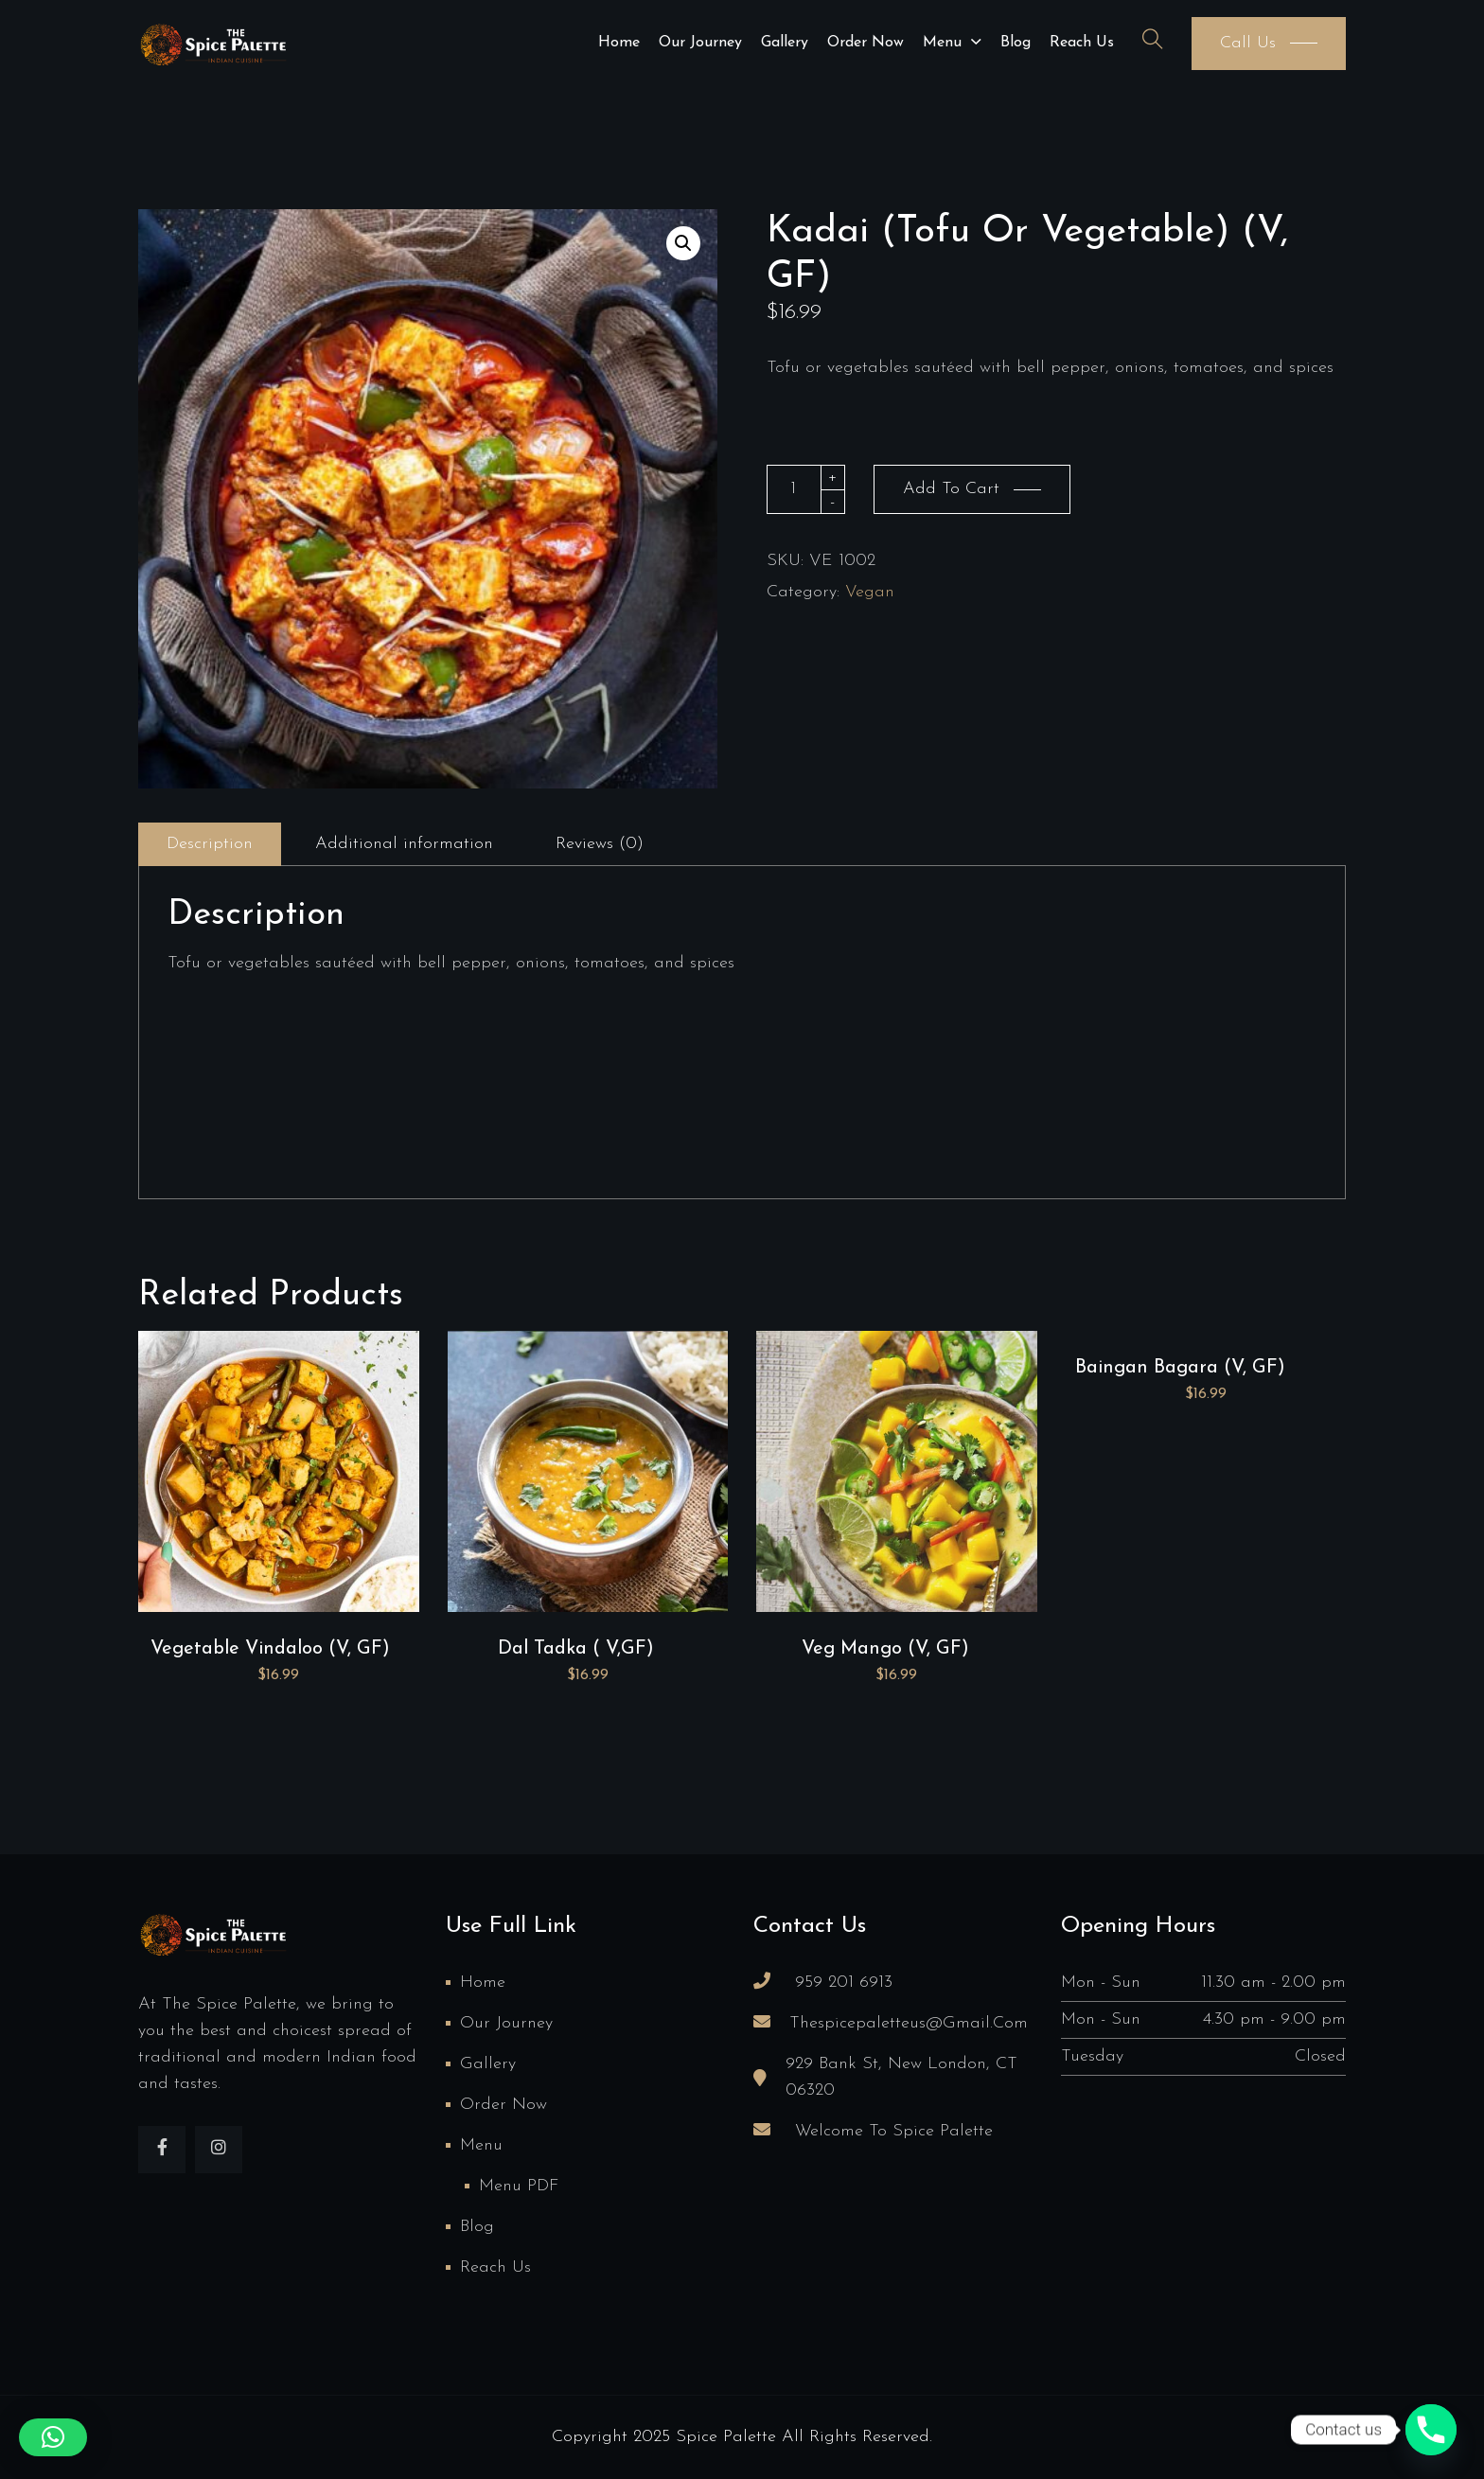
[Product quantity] (794, 489)
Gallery (784, 42)
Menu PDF (518, 2186)
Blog (1015, 42)
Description (210, 844)
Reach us (1082, 42)
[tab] (209, 844)
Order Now (865, 42)
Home (619, 42)
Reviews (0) (600, 844)
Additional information (404, 844)
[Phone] (1431, 2429)
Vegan (869, 592)
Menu (942, 42)
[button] (683, 243)
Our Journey (700, 42)
